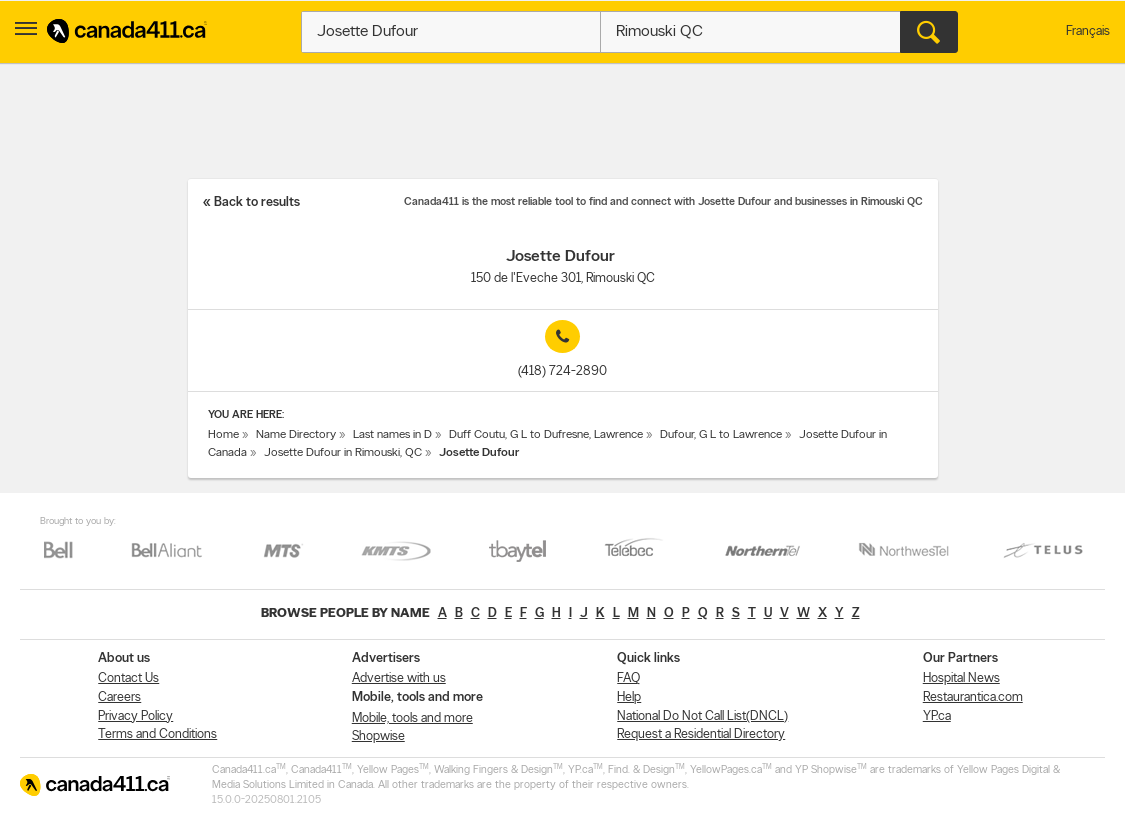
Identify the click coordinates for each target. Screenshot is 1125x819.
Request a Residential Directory (701, 734)
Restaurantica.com (973, 697)
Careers (119, 697)
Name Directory (296, 435)
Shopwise (378, 736)
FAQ (628, 678)
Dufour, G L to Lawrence (721, 435)
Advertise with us (399, 678)
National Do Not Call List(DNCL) (702, 716)
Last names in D (392, 435)
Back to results (257, 202)
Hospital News (961, 678)
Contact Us (128, 678)
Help (629, 697)
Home (223, 435)
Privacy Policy (135, 716)
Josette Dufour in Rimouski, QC (343, 453)
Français (1088, 31)
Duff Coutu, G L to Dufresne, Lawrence (546, 435)
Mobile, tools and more (412, 718)
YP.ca (937, 716)
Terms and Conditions (157, 734)
